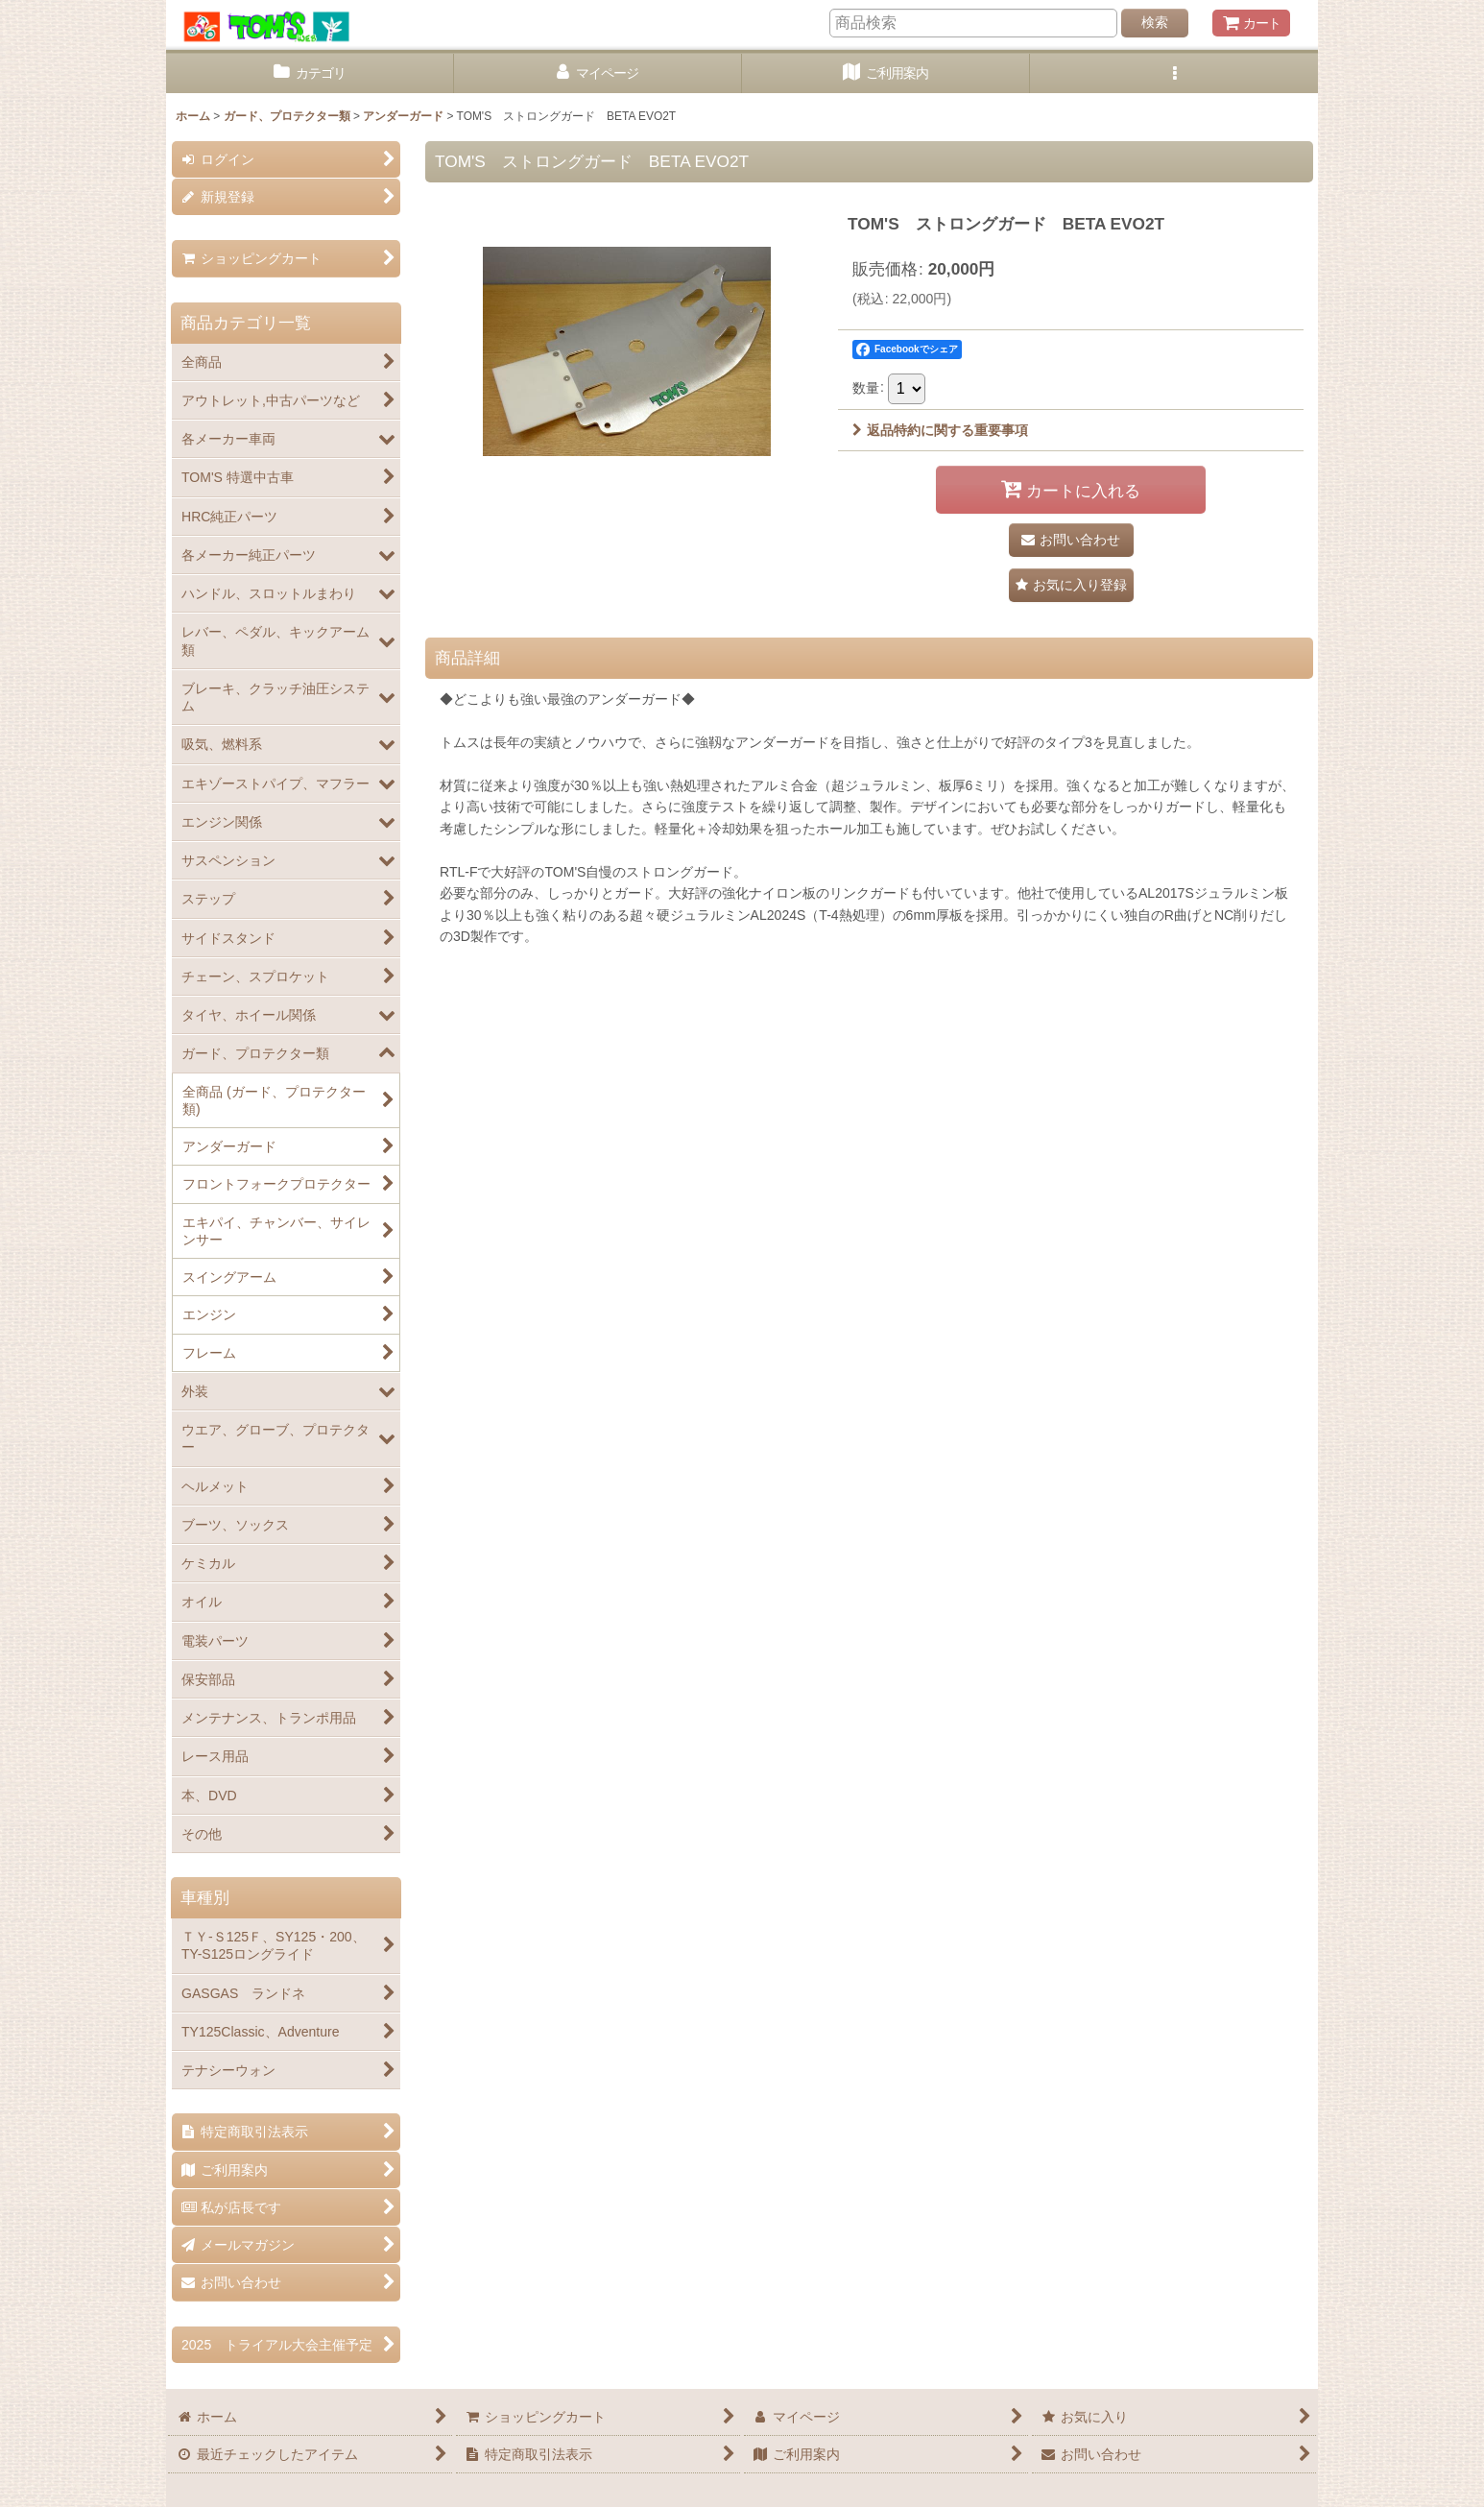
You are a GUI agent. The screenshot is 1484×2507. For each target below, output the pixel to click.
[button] (1174, 73)
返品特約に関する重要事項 (940, 430)
